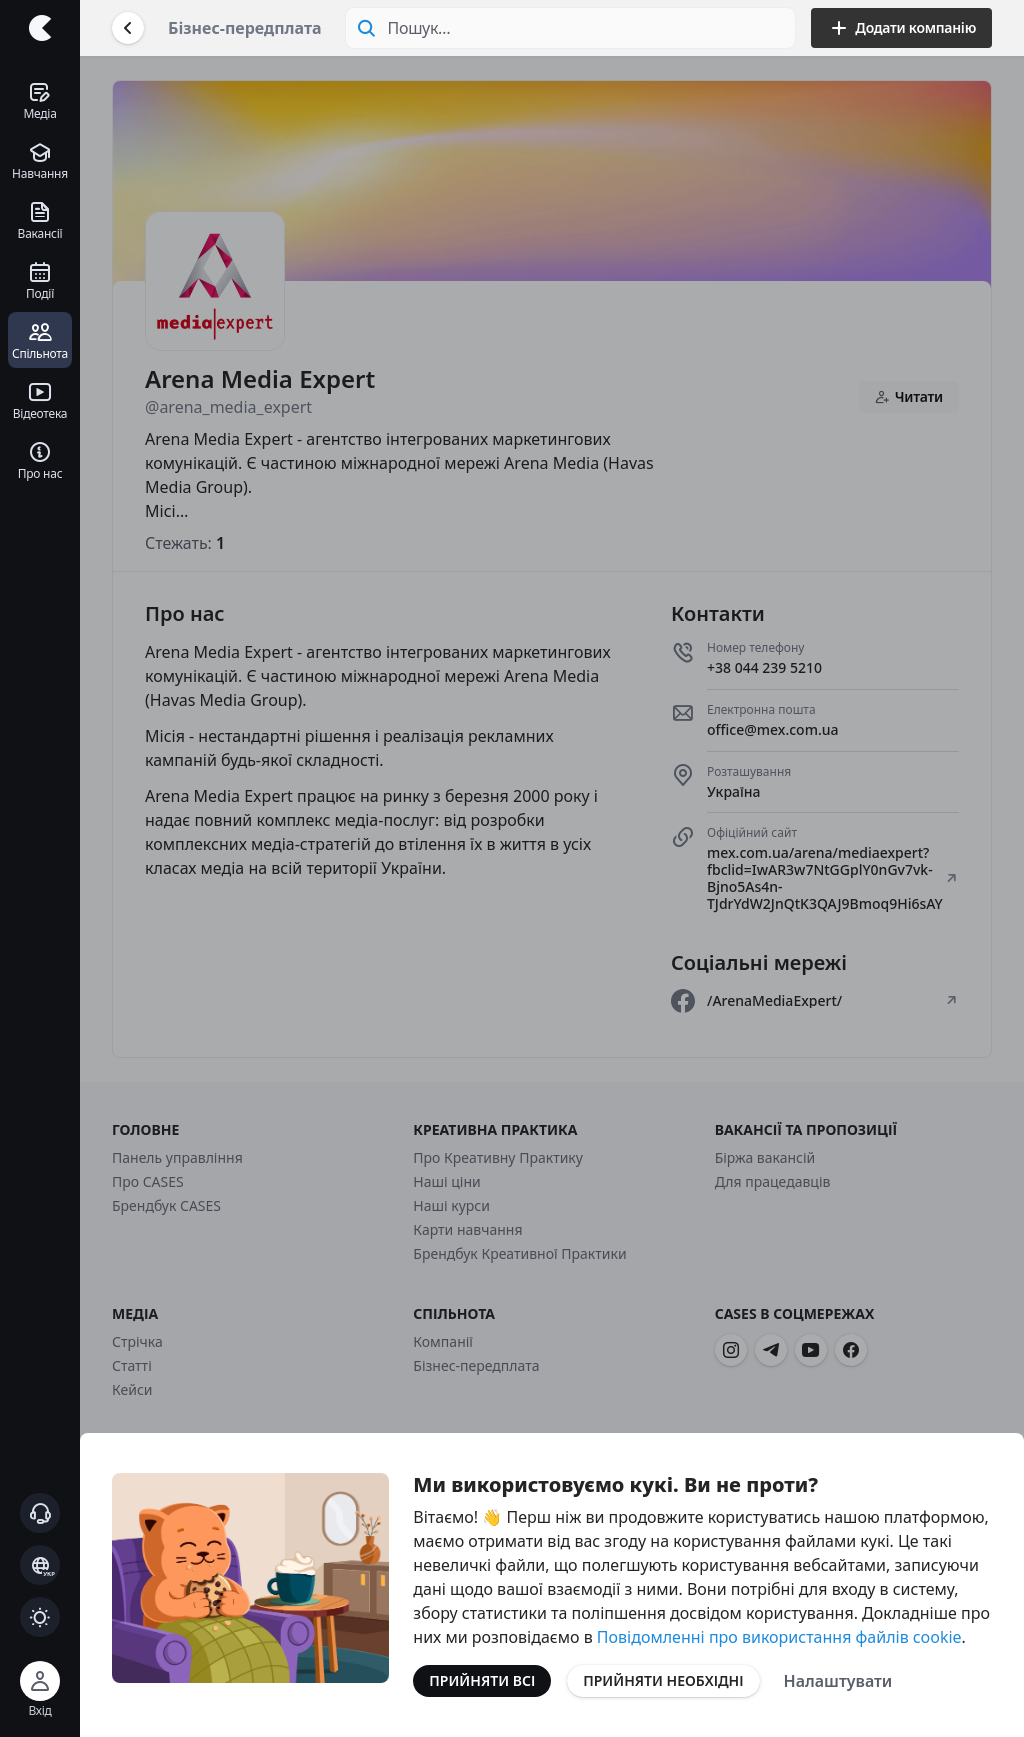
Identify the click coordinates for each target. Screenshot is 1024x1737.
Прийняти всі (482, 1680)
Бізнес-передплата (245, 28)
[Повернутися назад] (128, 28)
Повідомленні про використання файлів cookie (779, 1637)
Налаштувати (838, 1681)
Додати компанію (901, 28)
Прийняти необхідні (663, 1680)
